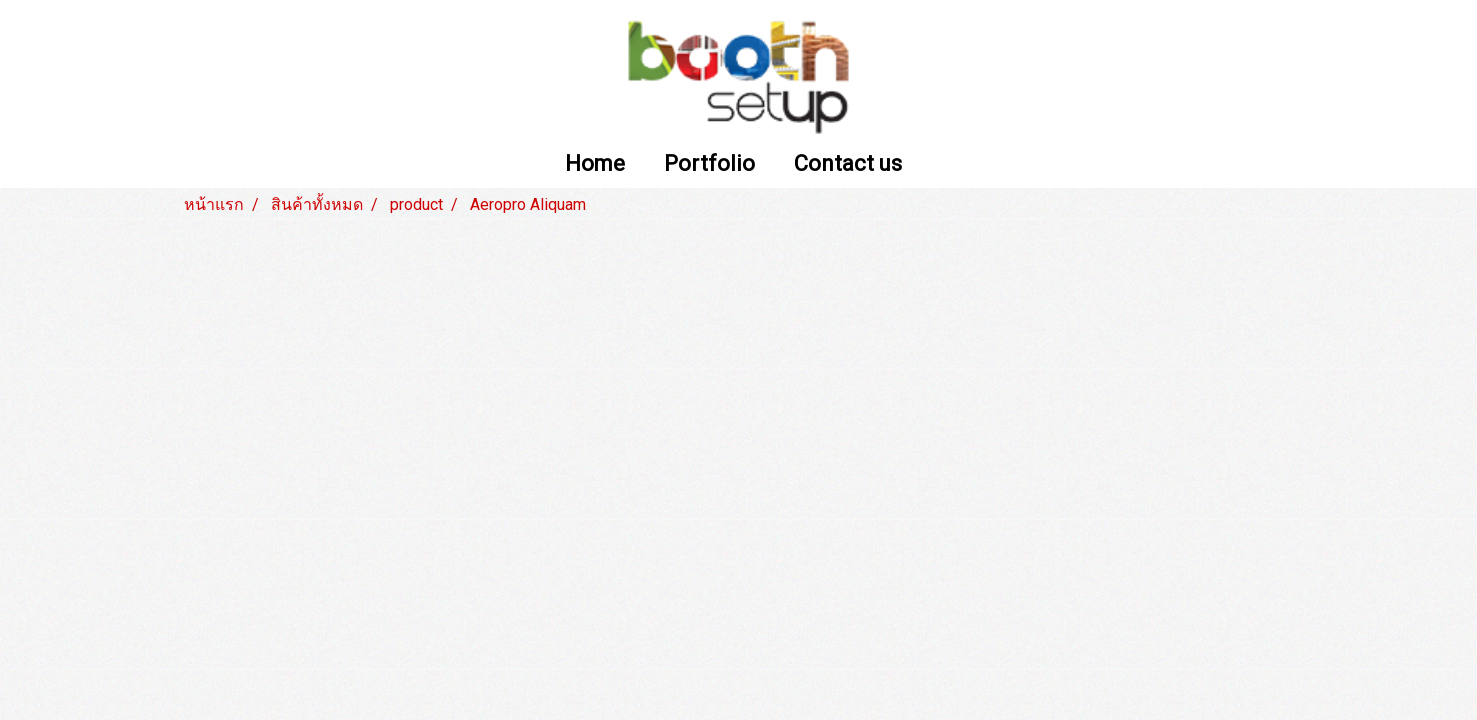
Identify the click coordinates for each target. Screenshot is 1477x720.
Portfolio (709, 164)
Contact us (848, 164)
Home (595, 164)
